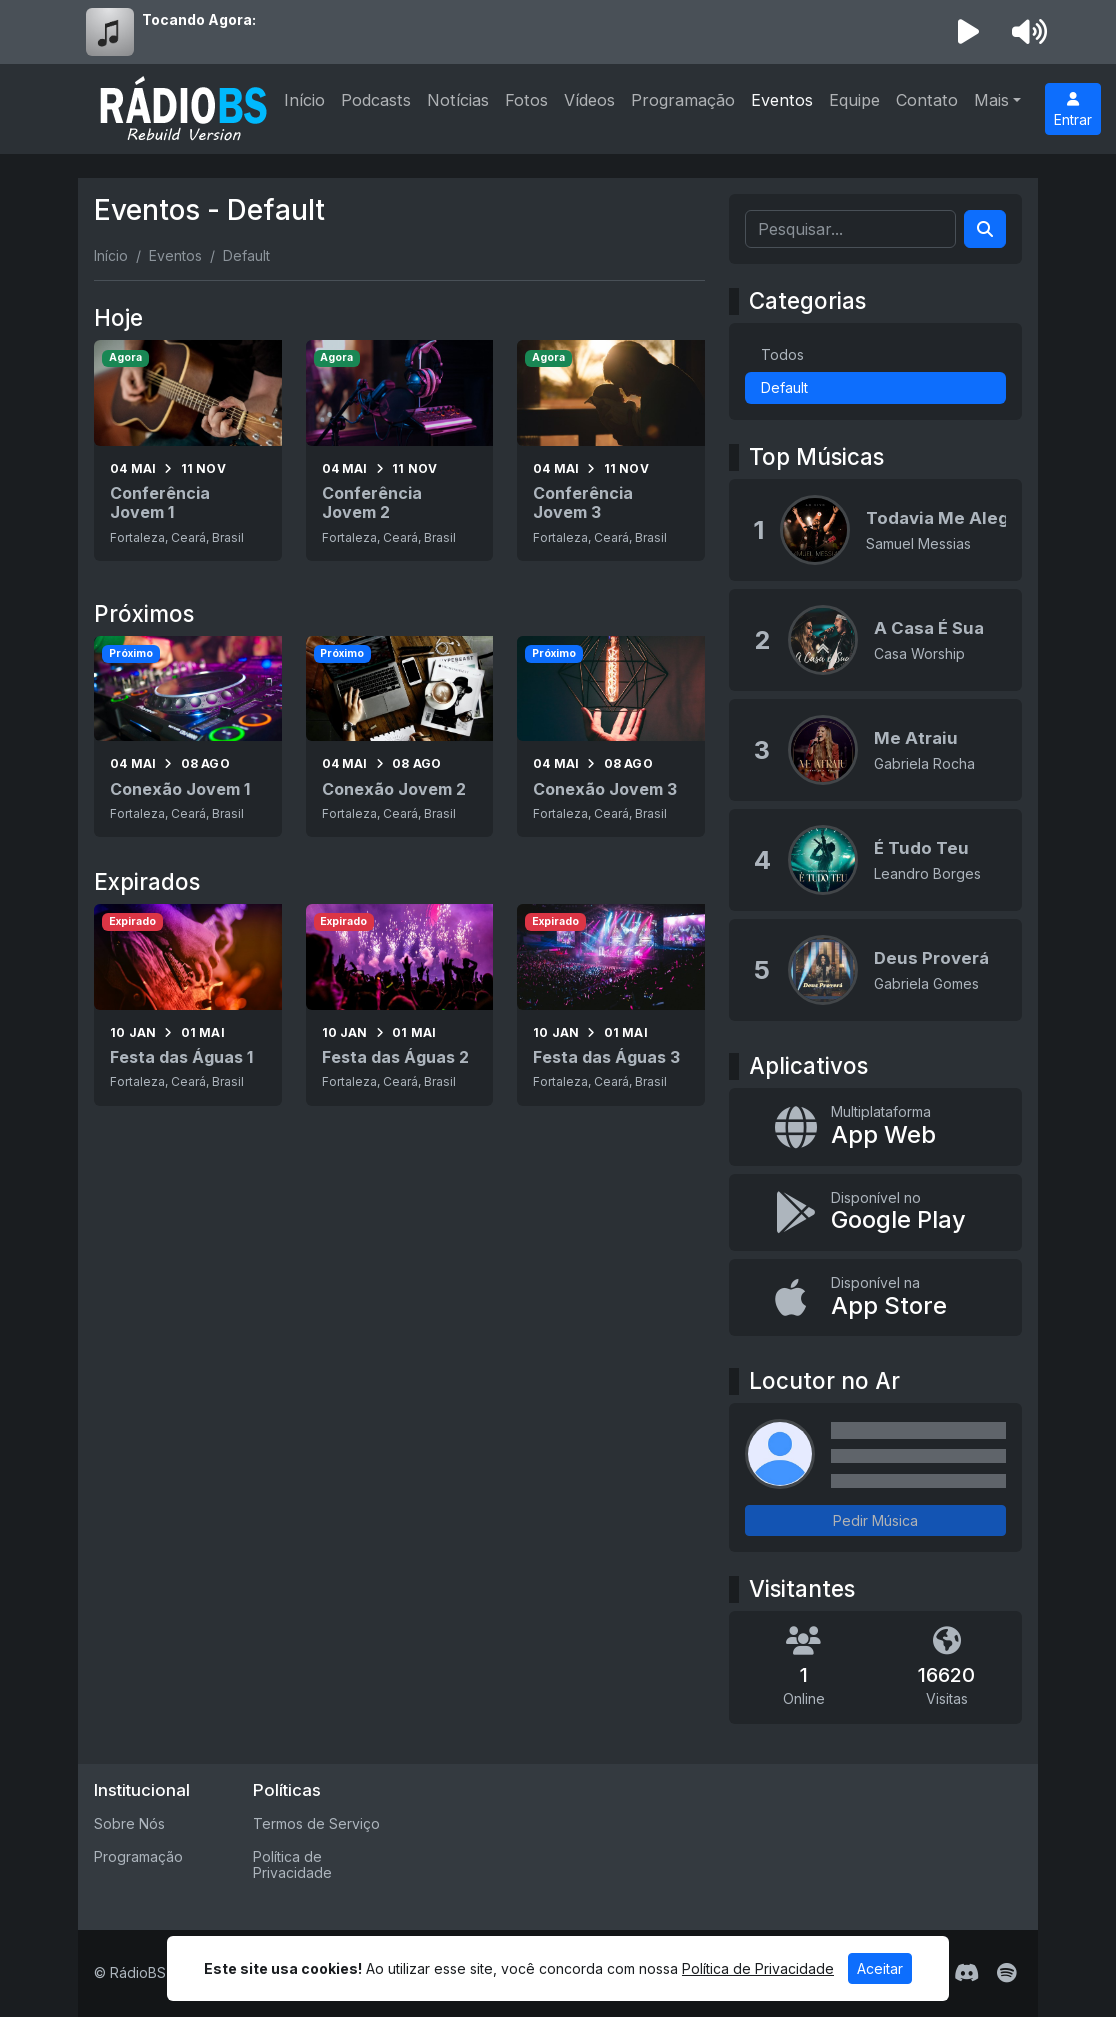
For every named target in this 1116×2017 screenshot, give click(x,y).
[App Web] (875, 1126)
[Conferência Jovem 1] (188, 450)
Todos (782, 354)
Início (304, 100)
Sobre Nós (129, 1823)
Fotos (526, 100)
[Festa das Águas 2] (400, 1004)
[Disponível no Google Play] (875, 1212)
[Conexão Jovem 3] (611, 736)
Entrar (1073, 110)
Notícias (458, 100)
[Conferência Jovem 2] (400, 450)
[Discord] (966, 1973)
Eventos (782, 100)
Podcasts (376, 100)
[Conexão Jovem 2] (400, 736)
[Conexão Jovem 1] (188, 736)
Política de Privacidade (292, 1865)
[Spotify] (1006, 1973)
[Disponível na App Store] (875, 1297)
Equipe (854, 100)
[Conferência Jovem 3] (611, 450)
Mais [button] (991, 100)
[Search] (985, 229)
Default (784, 387)
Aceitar (880, 1968)
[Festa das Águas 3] (611, 1004)
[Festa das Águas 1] (188, 1004)
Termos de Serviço (316, 1823)
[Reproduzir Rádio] (969, 32)
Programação (683, 100)
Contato (927, 100)
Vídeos (589, 100)
